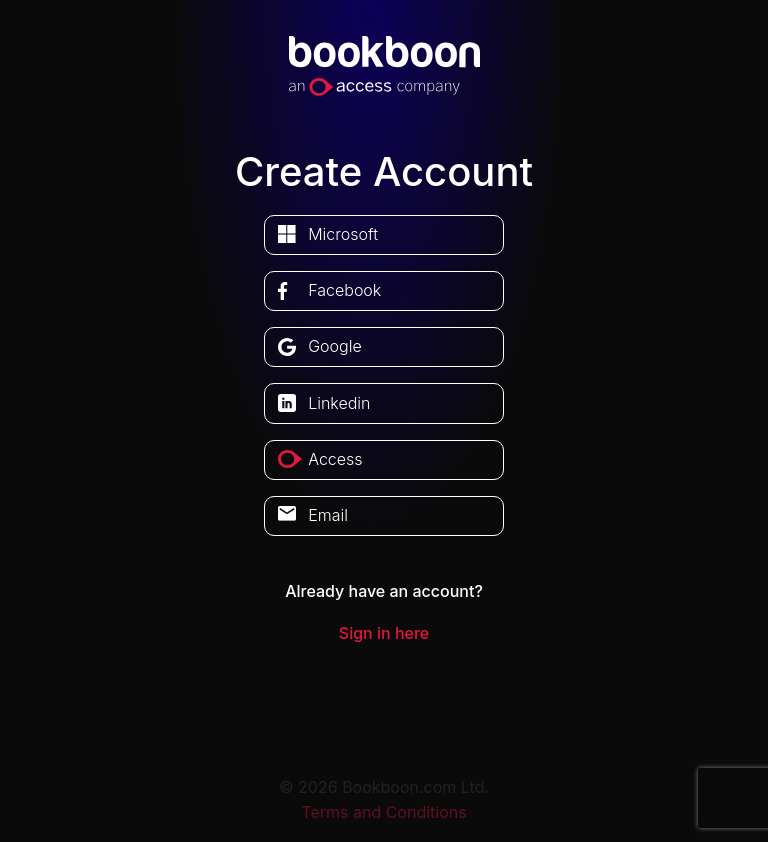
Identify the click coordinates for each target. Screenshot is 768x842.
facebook (344, 290)
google (335, 346)
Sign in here (384, 633)
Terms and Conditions (383, 812)
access (335, 459)
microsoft (343, 234)
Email (328, 515)
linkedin (339, 403)
